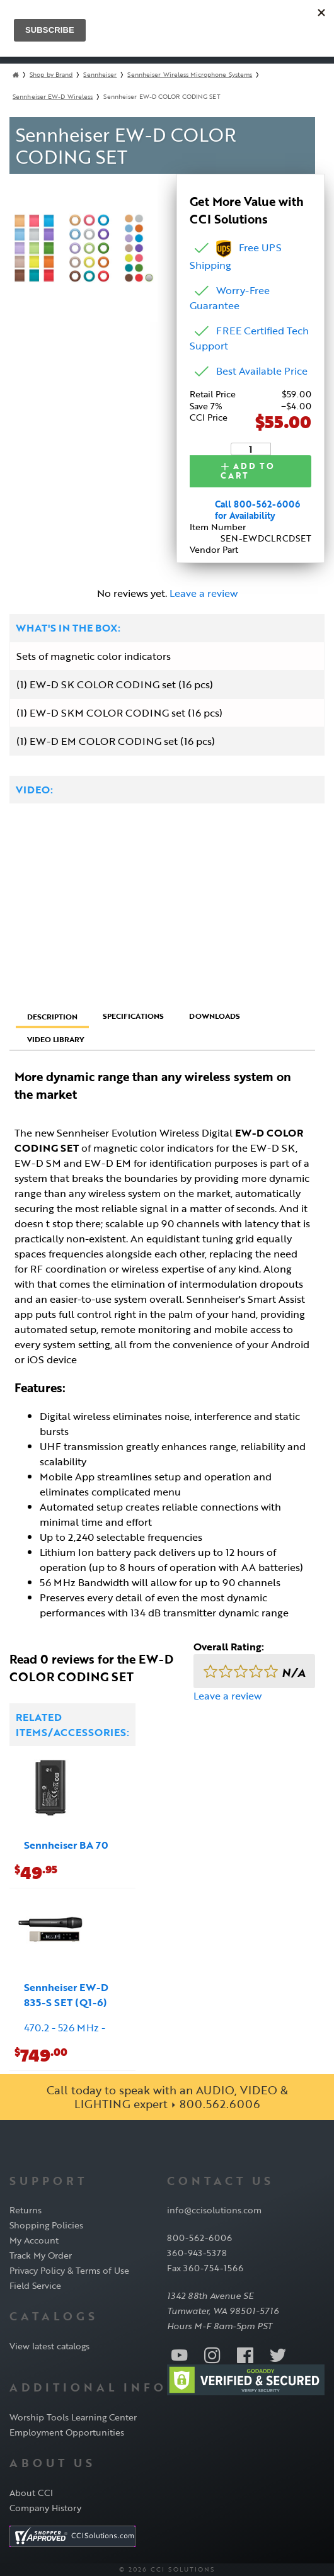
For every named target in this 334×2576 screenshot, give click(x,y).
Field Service (35, 2285)
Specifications (133, 1015)
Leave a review (204, 593)
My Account (34, 2240)
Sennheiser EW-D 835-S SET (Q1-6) (66, 1994)
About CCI (31, 2492)
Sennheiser (100, 74)
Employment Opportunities (66, 2432)
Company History (45, 2507)
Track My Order (40, 2255)
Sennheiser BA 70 (66, 1844)
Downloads (214, 1015)
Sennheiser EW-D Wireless (53, 96)
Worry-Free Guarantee (230, 298)
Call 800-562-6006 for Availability (257, 509)
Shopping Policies (46, 2225)
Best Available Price (262, 370)
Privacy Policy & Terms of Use (69, 2270)
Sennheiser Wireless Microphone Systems (189, 74)
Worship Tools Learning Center (73, 2417)
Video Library (55, 1039)
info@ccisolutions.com (214, 2209)
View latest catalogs (49, 2345)
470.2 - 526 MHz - (64, 2026)
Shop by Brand (51, 74)
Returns (25, 2209)
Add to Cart (248, 471)
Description (52, 1016)
